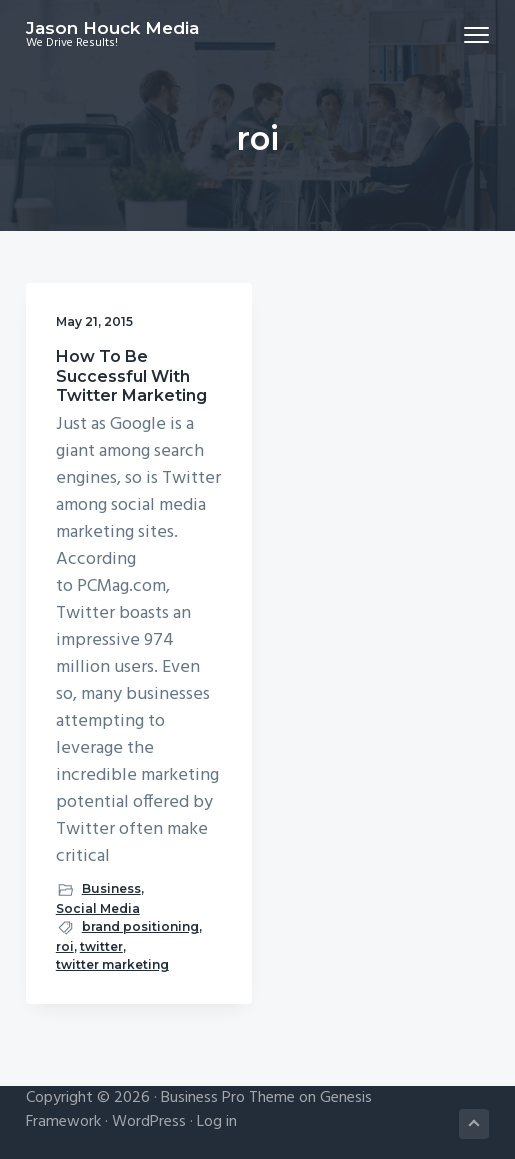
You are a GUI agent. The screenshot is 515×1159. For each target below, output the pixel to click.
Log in (217, 1122)
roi (65, 946)
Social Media (98, 908)
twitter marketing (112, 964)
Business (111, 888)
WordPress (149, 1122)
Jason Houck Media (112, 28)
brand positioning (140, 926)
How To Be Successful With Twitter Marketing (131, 375)
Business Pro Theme (228, 1098)
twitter (101, 946)
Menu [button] (468, 34)
